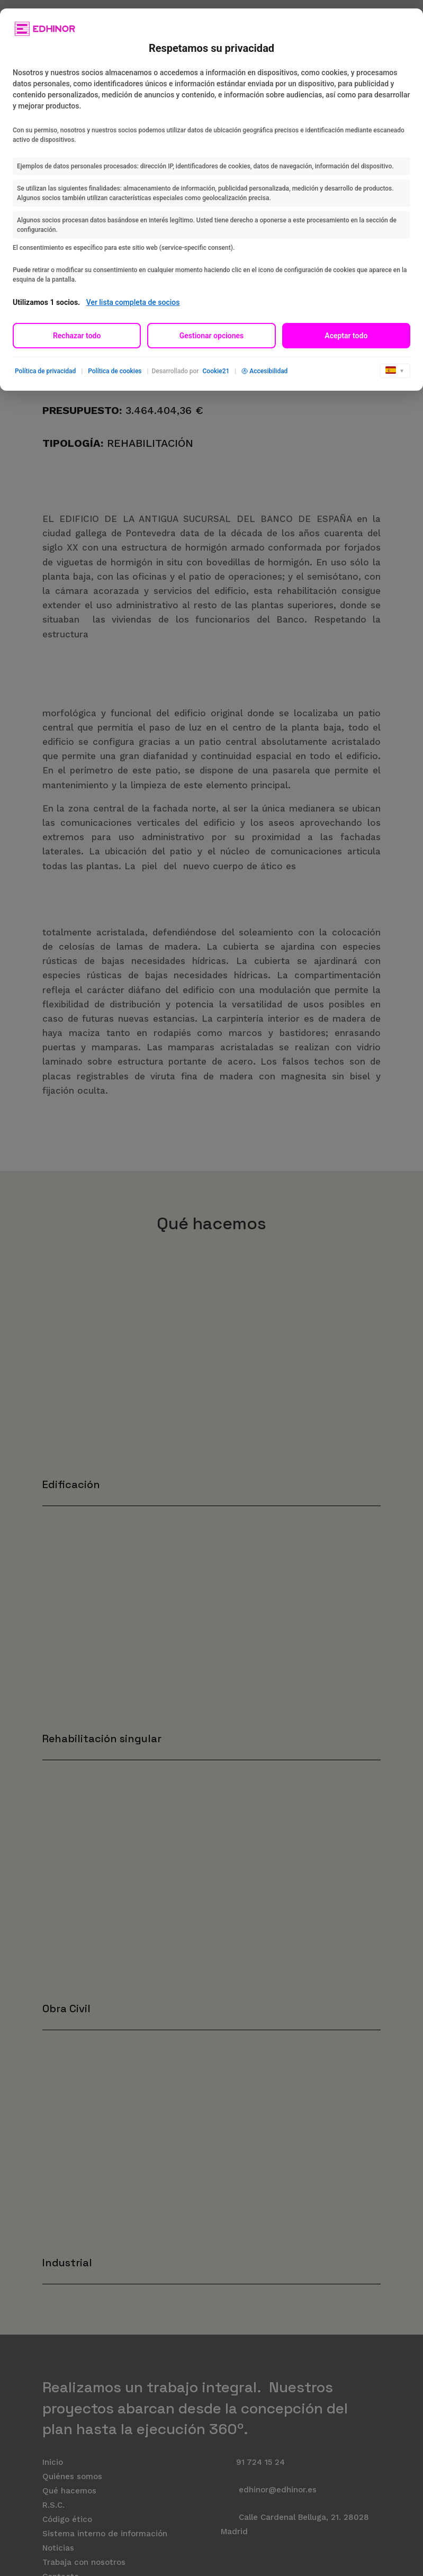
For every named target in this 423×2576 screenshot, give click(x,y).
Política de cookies (114, 371)
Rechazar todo (77, 335)
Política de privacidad (45, 371)
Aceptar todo (346, 335)
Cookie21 (215, 371)
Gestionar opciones (211, 335)
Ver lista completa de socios (133, 302)
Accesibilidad (264, 371)
